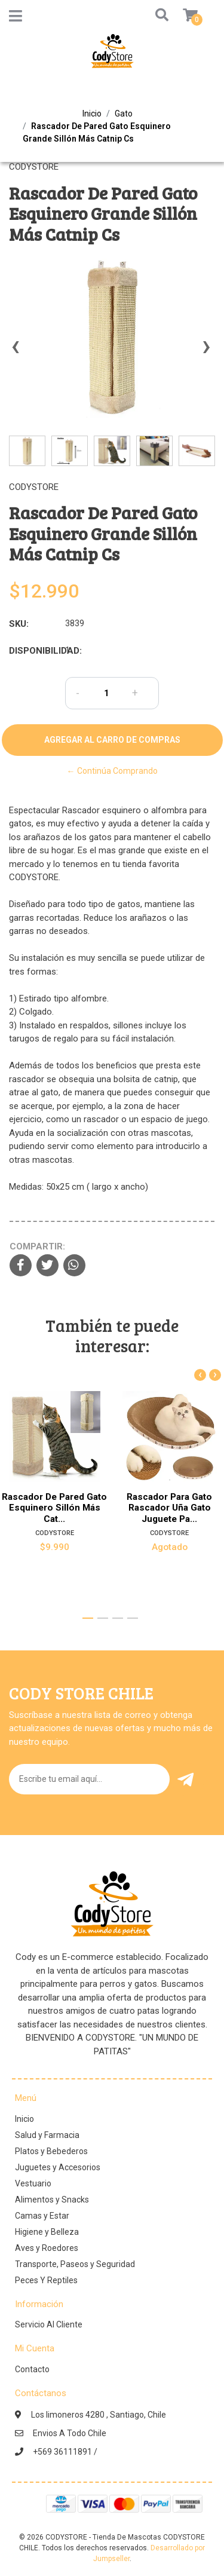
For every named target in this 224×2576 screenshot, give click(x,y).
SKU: (19, 623)
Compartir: (37, 1246)
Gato (124, 113)
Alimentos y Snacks (52, 2199)
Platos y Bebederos (51, 2151)
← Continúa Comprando (112, 771)
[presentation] (15, 352)
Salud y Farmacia (47, 2135)
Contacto (32, 2369)
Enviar (185, 1780)
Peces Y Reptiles (46, 2280)
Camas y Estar (42, 2215)
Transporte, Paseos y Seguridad (75, 2264)
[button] (150, 15)
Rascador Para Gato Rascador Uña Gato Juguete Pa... (169, 1507)
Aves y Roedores (46, 2248)
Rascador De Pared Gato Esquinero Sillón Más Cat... (54, 1507)
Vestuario (33, 2183)
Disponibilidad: (32, 650)
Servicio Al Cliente (48, 2324)
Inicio (92, 113)
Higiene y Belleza (47, 2232)
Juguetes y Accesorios (57, 2167)
